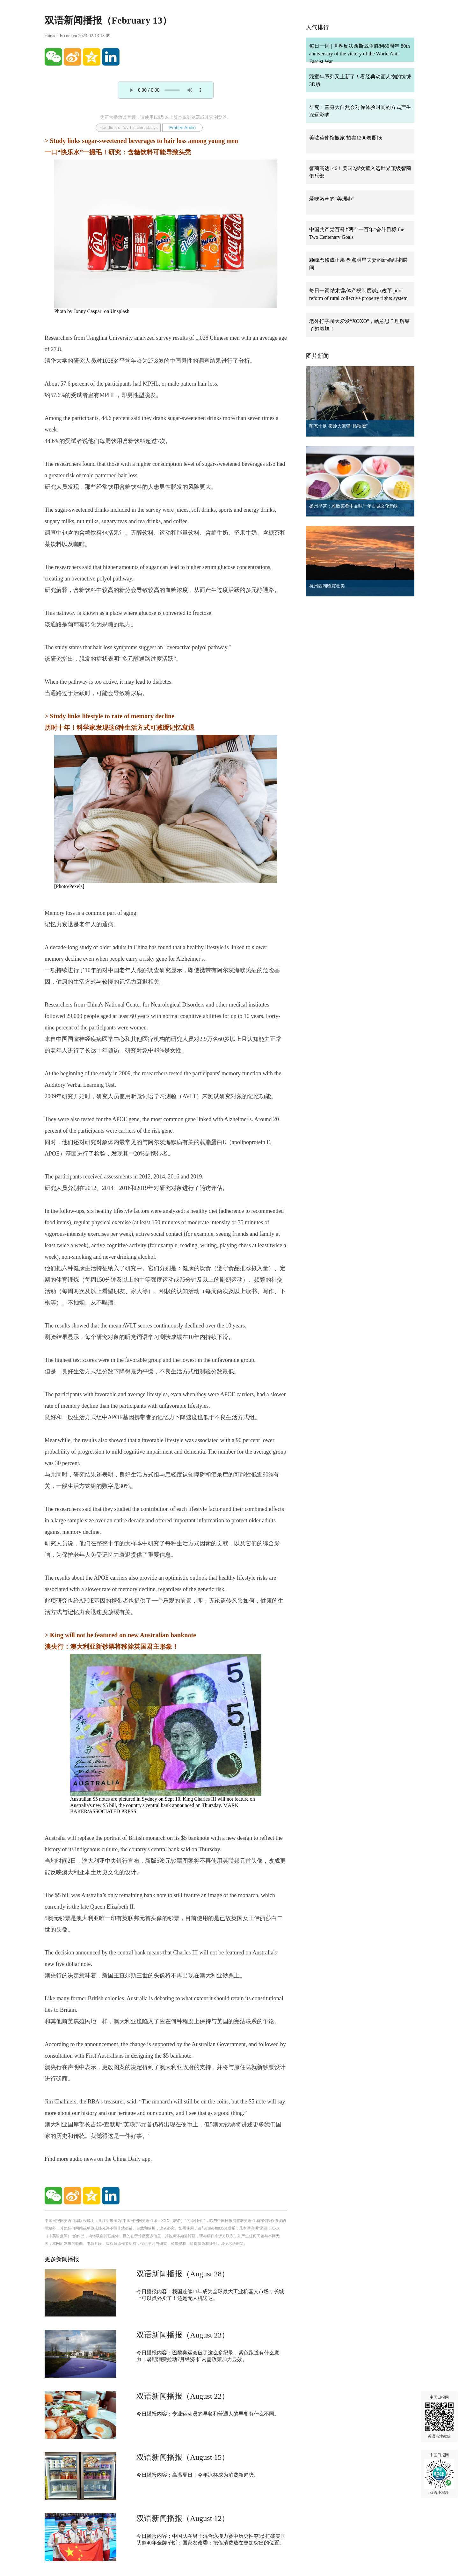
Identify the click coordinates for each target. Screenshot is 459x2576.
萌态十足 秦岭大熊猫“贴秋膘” (338, 426)
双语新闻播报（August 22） (182, 2396)
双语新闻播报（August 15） (182, 2457)
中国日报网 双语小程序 (439, 2474)
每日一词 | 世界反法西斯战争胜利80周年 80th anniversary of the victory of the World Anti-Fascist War (359, 53)
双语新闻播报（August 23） (182, 2335)
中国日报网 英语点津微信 (439, 2416)
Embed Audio (182, 127)
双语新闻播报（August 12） (182, 2518)
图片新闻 (317, 356)
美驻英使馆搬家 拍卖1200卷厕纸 (345, 137)
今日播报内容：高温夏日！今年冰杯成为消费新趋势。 (197, 2475)
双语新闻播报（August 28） (182, 2274)
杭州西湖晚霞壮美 (327, 586)
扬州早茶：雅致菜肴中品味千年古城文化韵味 (353, 506)
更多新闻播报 (62, 2259)
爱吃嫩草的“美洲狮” (331, 199)
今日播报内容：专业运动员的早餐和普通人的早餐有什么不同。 (207, 2413)
